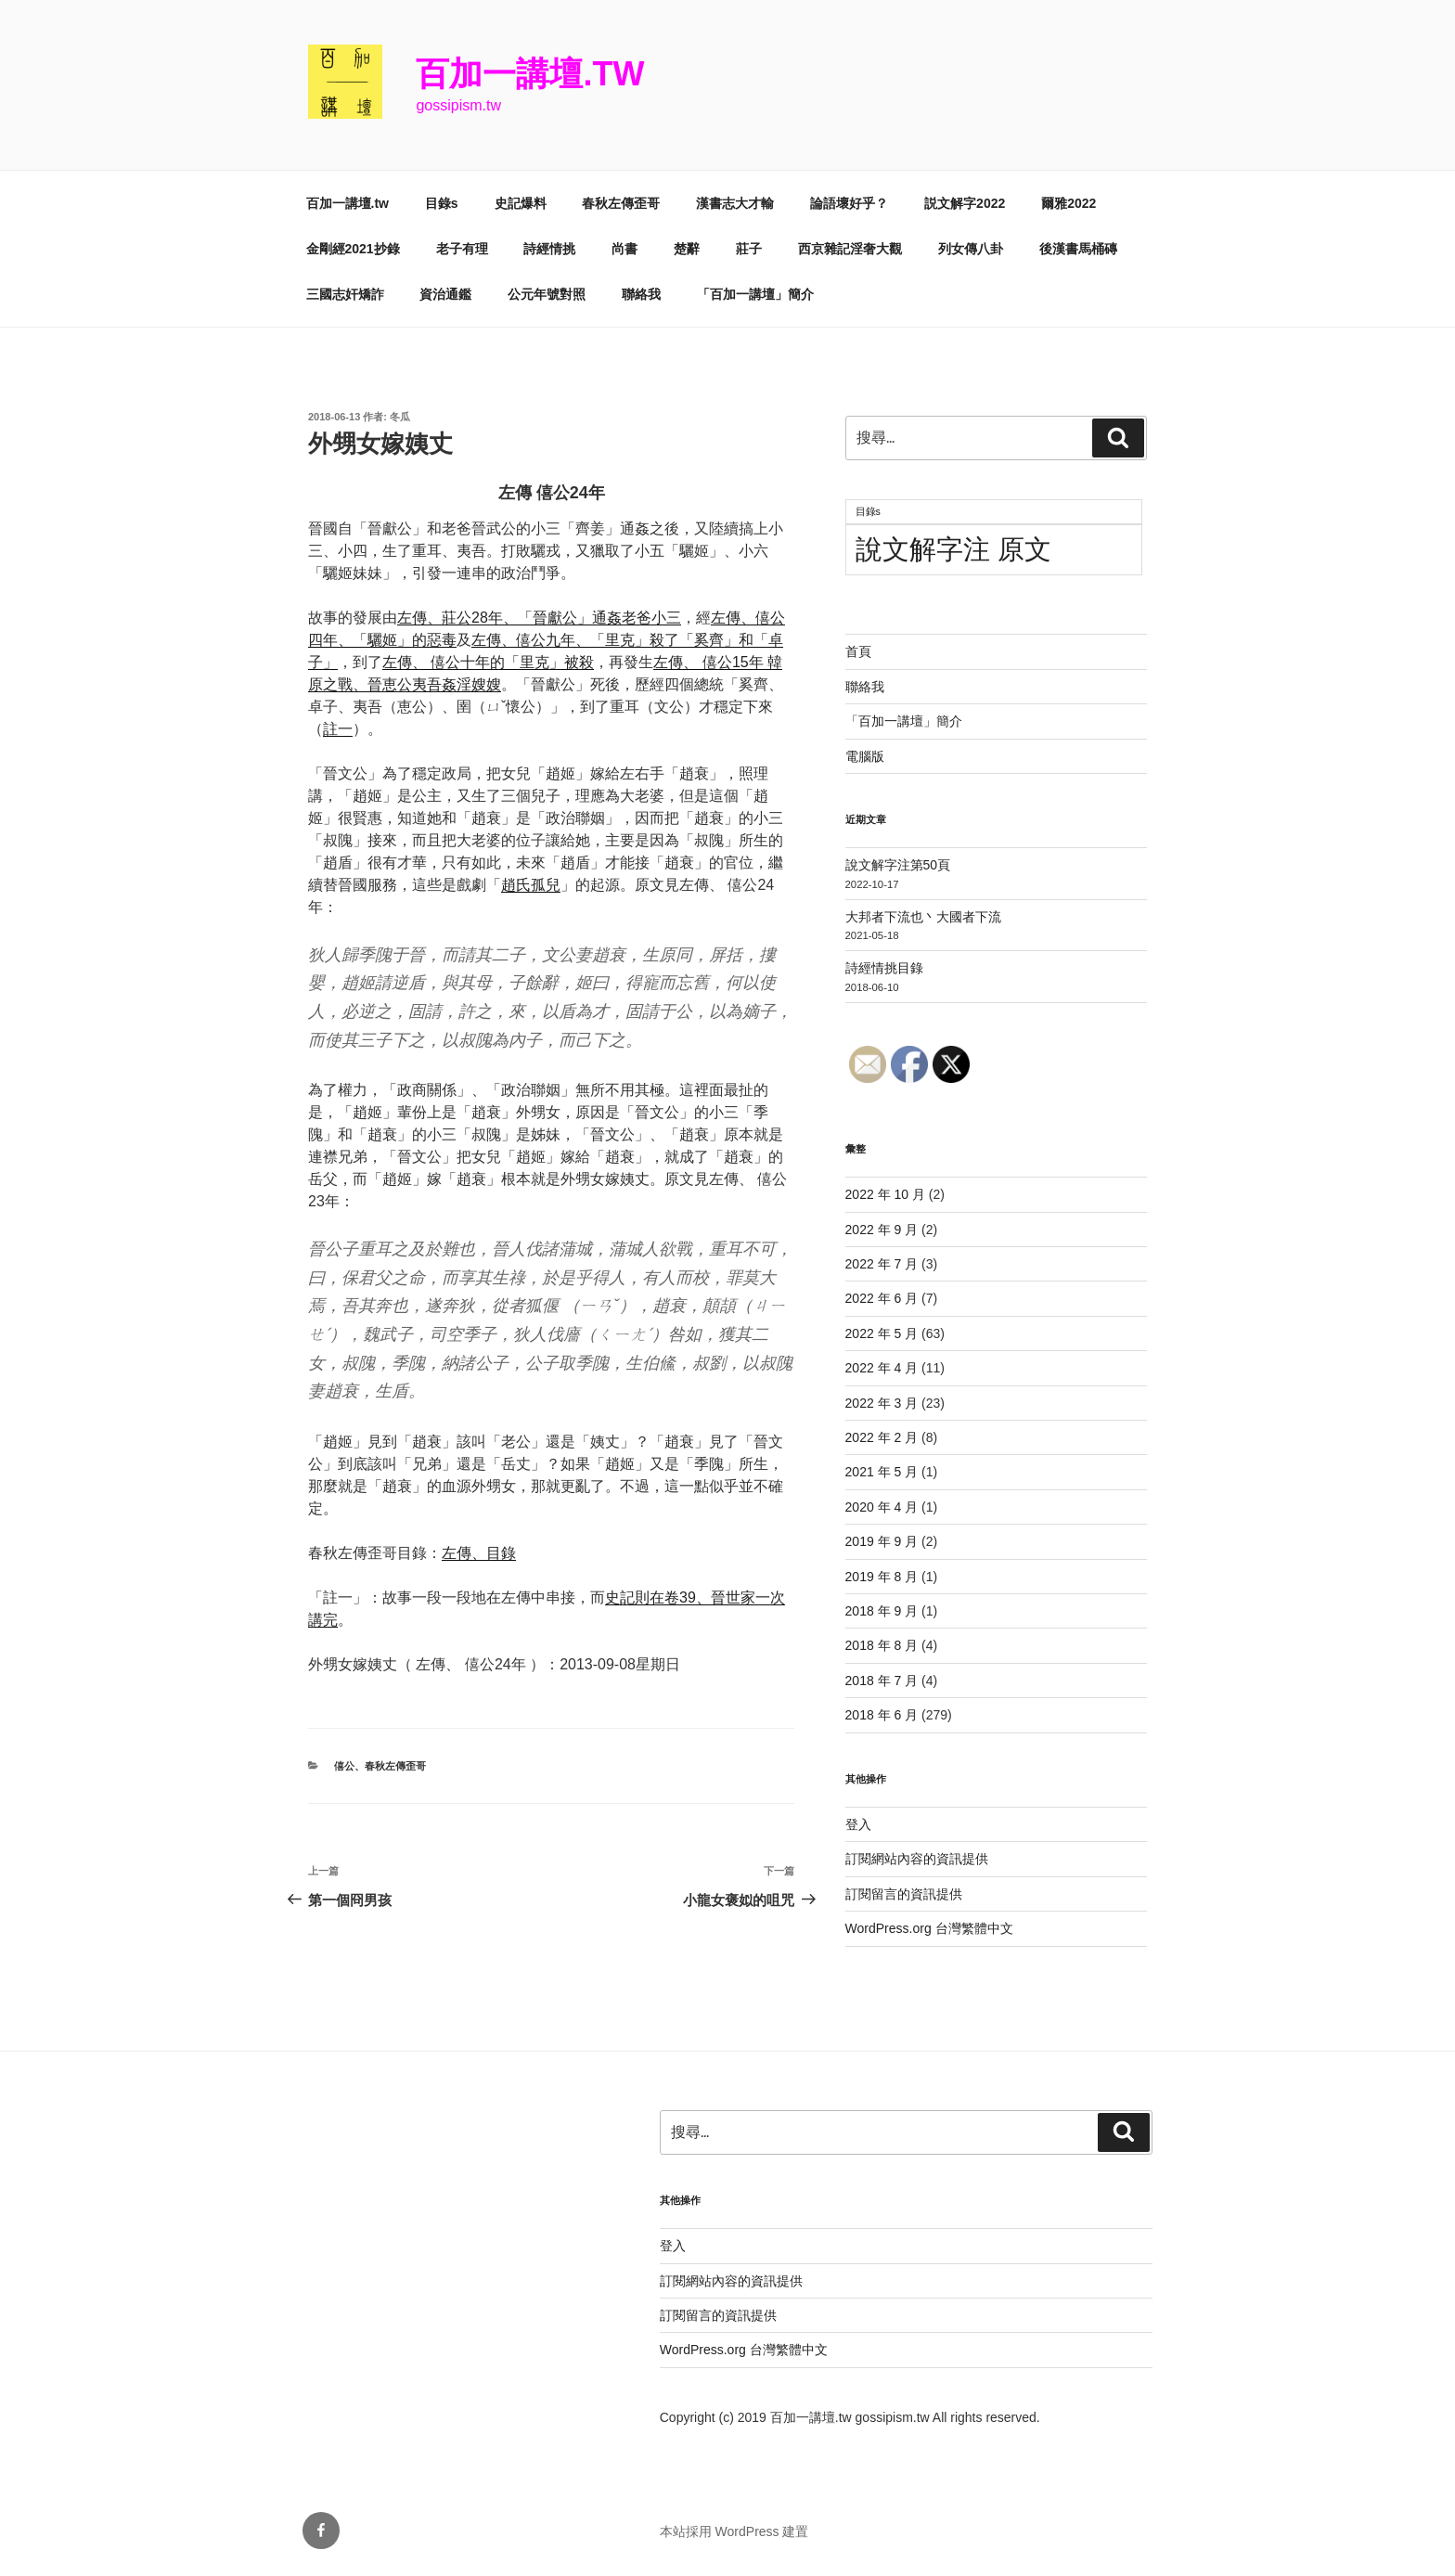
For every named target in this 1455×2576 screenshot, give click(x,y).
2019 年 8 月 (882, 1576)
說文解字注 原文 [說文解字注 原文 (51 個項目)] (953, 549)
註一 (338, 729)
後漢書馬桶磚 (1078, 248)
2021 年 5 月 (882, 1471)
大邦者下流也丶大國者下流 (923, 916)
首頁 (858, 651)
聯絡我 (641, 294)
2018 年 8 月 (882, 1645)
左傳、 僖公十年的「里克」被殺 (488, 662)
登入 (858, 1824)
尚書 (624, 248)
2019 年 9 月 (882, 1541)
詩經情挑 (549, 248)
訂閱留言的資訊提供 (903, 1894)
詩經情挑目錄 (884, 967)
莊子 (749, 248)
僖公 (344, 1765)
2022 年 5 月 (882, 1333)
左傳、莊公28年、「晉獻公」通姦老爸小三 (539, 617)
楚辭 (687, 248)
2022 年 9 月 (882, 1229)
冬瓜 (400, 416)
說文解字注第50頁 (898, 864)
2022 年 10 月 (885, 1194)
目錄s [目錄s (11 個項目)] (868, 511)
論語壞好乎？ (849, 203)
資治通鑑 (445, 294)
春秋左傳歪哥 (621, 203)
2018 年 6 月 (882, 1714)
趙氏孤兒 (530, 885)
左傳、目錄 (479, 1553)
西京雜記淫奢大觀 (850, 248)
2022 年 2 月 (882, 1437)
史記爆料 (521, 203)
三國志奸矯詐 (345, 294)
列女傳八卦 (970, 248)
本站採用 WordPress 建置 (734, 2531)
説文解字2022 (964, 203)
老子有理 (462, 248)
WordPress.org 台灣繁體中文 (929, 1928)
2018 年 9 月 (882, 1611)
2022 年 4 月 (882, 1367)
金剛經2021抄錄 (353, 248)
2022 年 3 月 (882, 1403)
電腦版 (864, 756)
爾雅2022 (1068, 203)
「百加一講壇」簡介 (755, 294)
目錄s (441, 203)
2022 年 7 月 (882, 1263)
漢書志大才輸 (735, 203)
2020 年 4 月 (882, 1507)
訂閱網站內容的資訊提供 (916, 1858)
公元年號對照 (547, 294)
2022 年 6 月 (882, 1298)
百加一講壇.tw (530, 74)
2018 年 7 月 (882, 1680)
